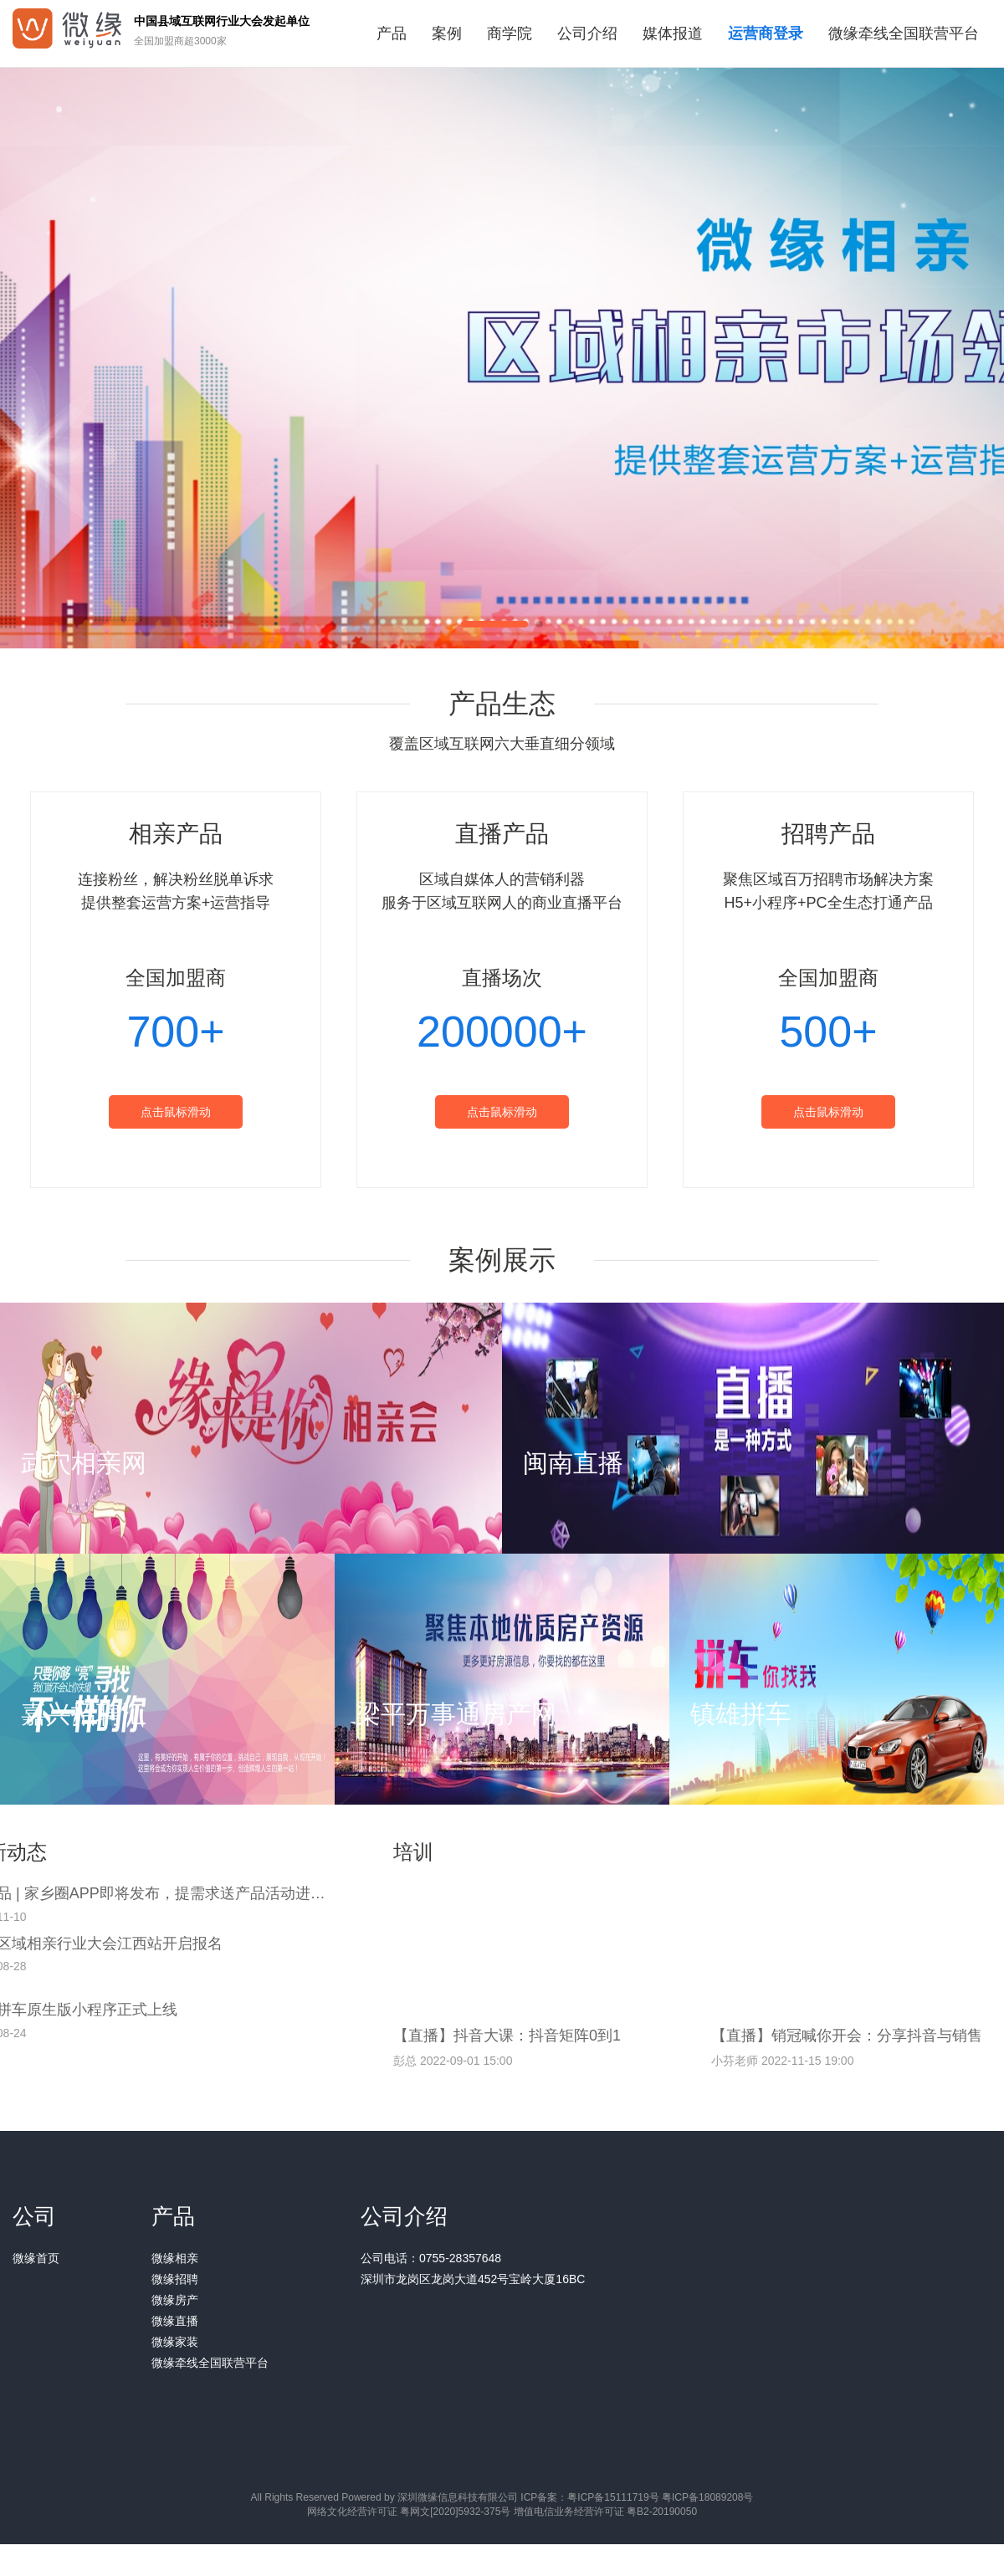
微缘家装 (174, 2341)
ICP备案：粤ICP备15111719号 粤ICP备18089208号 (636, 2497)
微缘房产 (174, 2300)
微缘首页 (36, 2258)
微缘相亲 (174, 2258)
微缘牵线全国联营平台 (903, 33)
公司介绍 (587, 33)
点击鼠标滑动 (176, 1112)
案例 (447, 33)
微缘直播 (174, 2321)
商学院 (509, 33)
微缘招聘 (174, 2279)
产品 (391, 33)
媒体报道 (673, 33)
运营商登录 (765, 33)
